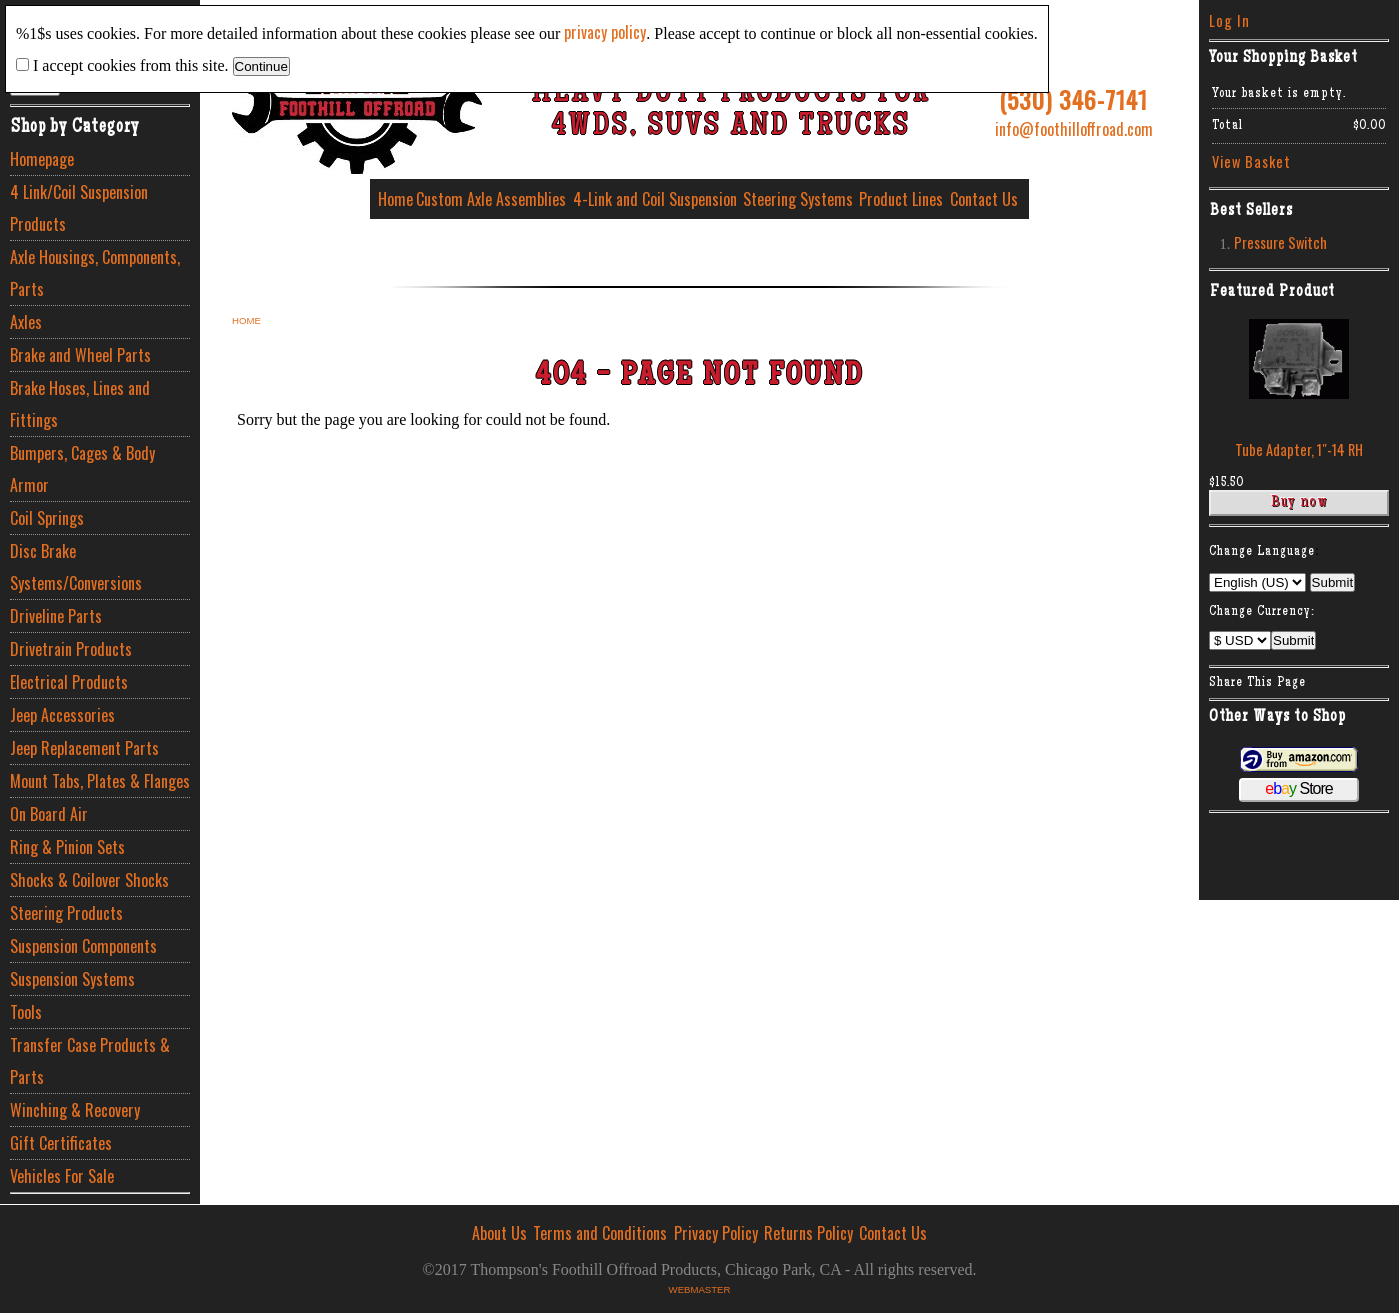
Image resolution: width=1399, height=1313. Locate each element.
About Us (499, 1233)
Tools (26, 1012)
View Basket (1251, 161)
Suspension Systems (72, 979)
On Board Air (49, 814)
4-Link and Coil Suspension (655, 199)
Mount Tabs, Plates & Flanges (100, 781)
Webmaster (700, 1289)
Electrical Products (69, 682)
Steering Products (66, 913)
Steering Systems (798, 199)
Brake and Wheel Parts (80, 355)
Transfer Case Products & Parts (90, 1061)
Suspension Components (83, 946)
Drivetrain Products (71, 649)
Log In (1229, 20)
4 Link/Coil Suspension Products (79, 208)
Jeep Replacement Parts (84, 748)
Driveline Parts (56, 616)
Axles (26, 322)
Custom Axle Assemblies (491, 199)
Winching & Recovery (75, 1110)
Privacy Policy (716, 1233)
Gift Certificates (61, 1143)
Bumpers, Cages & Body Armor (82, 469)
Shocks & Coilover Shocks (89, 880)
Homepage (42, 159)
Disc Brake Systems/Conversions (76, 567)
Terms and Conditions (600, 1233)
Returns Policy (808, 1233)
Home (395, 199)
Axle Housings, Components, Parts (95, 273)
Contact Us (984, 199)
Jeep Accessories (62, 715)
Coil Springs (47, 518)
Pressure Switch (1280, 242)
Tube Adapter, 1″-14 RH (1299, 449)
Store (1298, 788)
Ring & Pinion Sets (67, 847)
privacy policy (605, 32)
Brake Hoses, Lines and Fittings (80, 404)
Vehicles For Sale (62, 1176)
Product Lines (901, 199)
